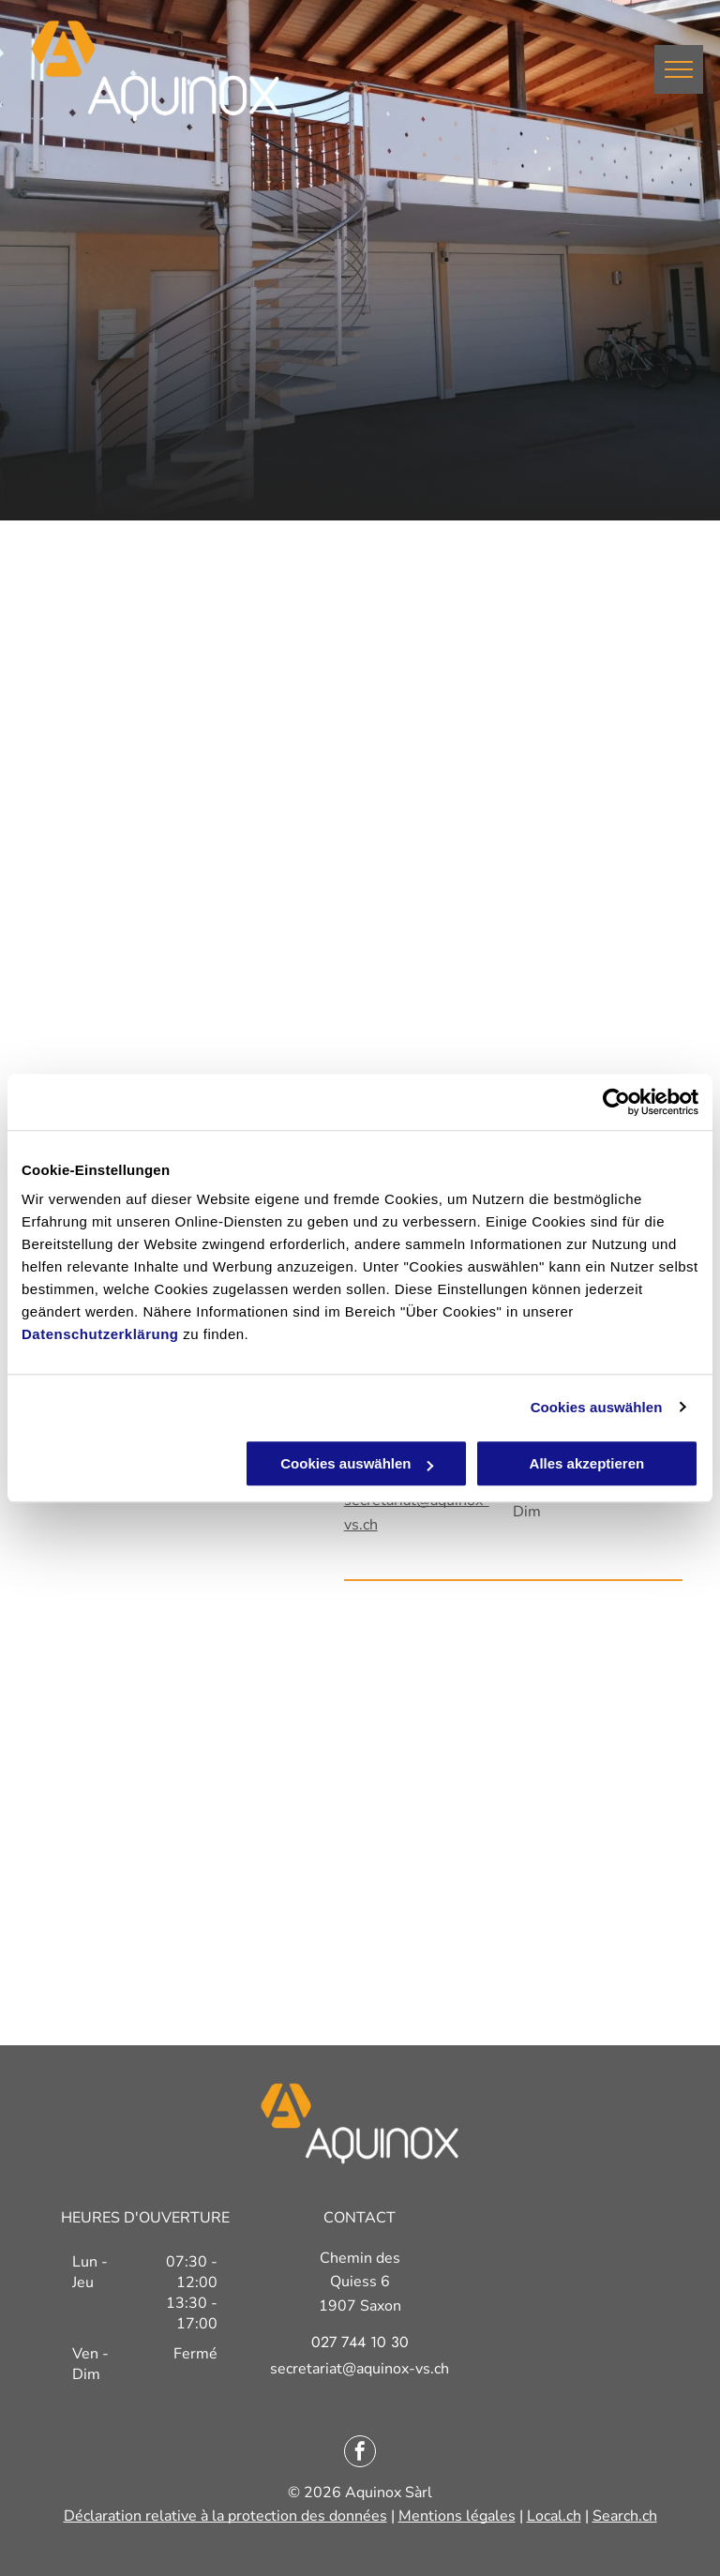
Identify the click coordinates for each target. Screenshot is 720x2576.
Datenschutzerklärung (100, 1334)
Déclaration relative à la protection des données (225, 2516)
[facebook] (360, 2453)
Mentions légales (457, 2516)
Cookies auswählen (597, 1407)
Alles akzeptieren (587, 1463)
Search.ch (624, 2516)
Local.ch (554, 2516)
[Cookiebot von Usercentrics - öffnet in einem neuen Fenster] (616, 1102)
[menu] (678, 69)
